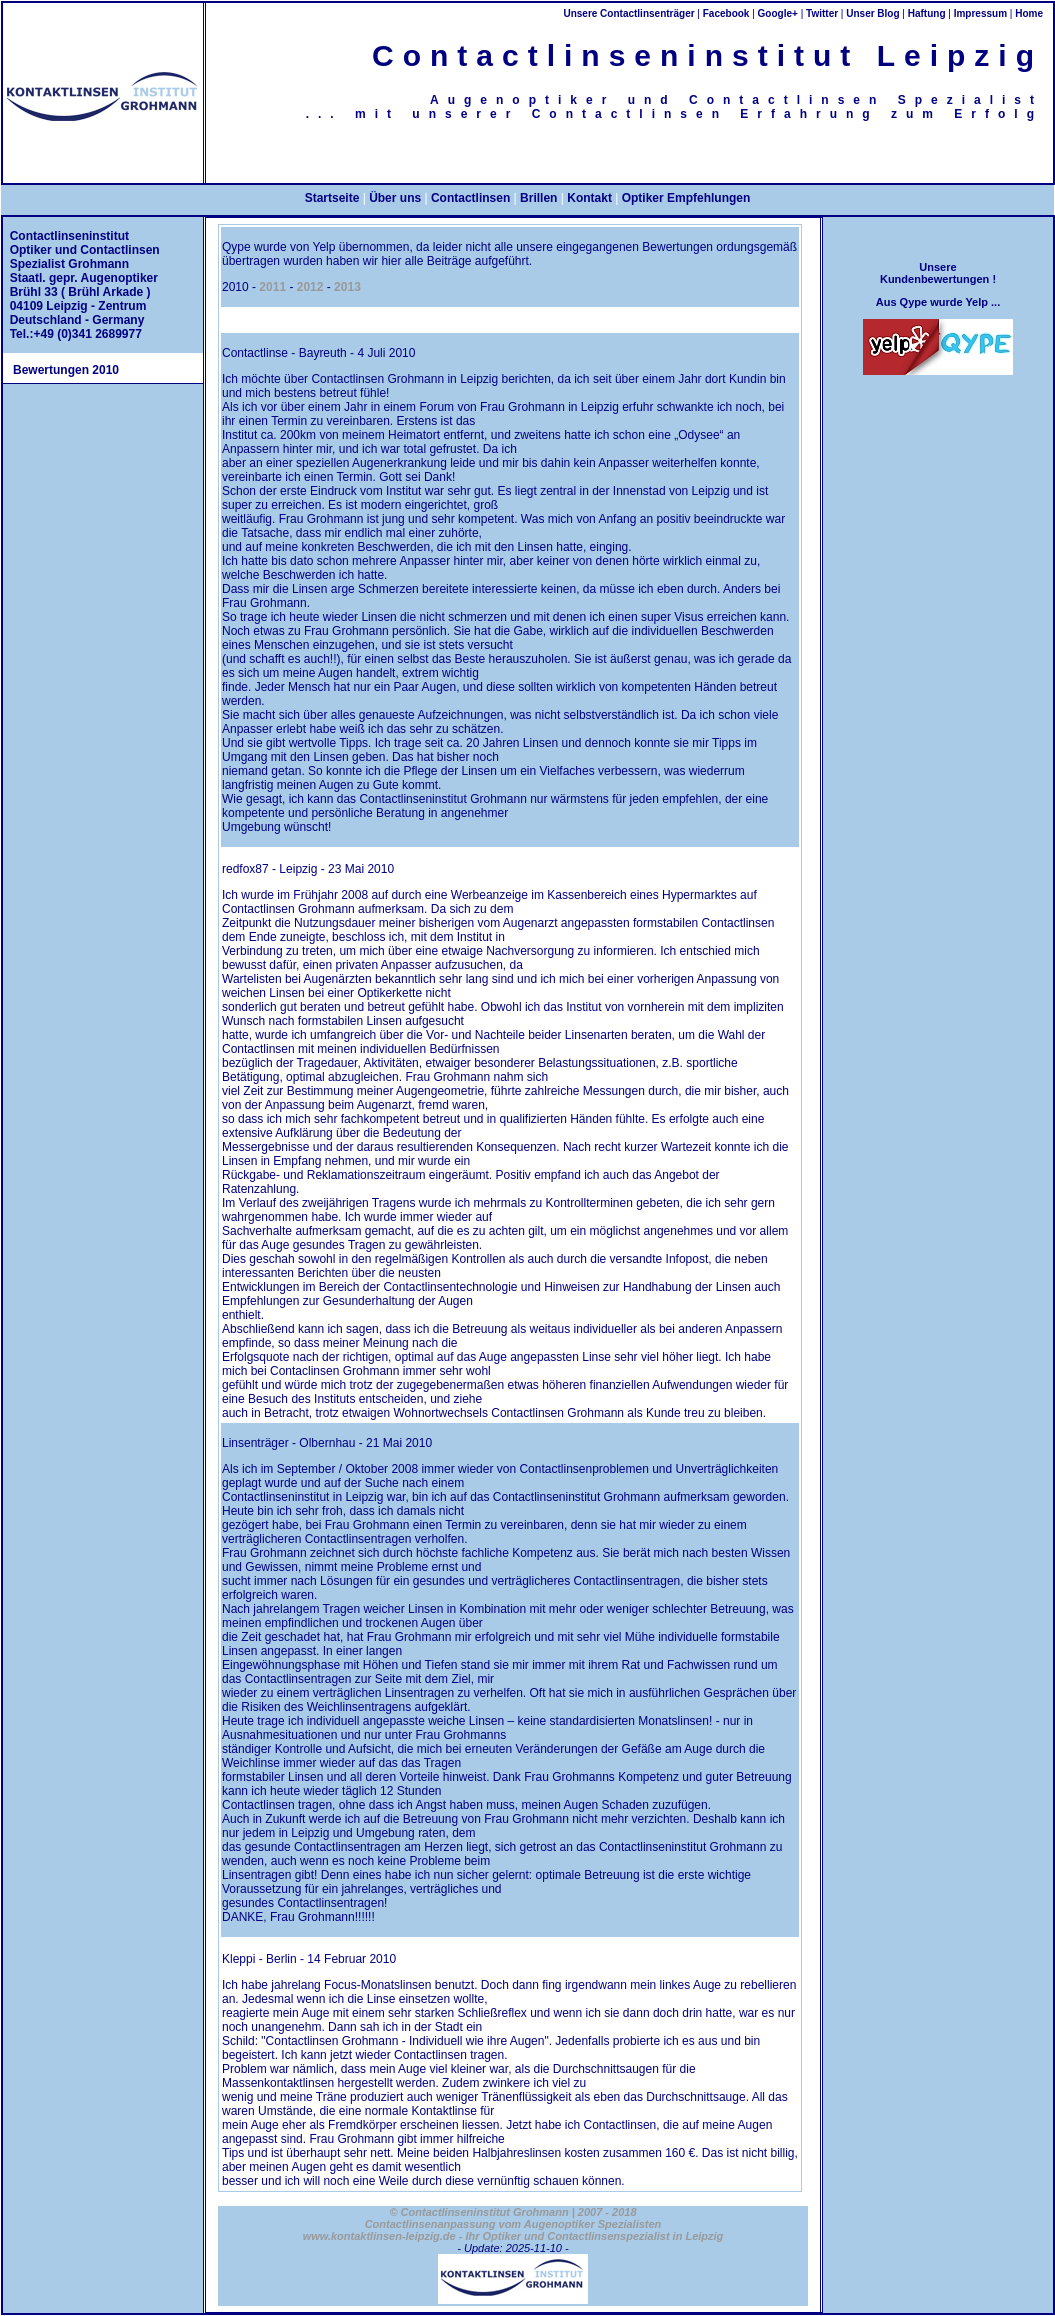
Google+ (778, 13)
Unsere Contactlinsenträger (628, 13)
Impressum (980, 13)
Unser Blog (872, 13)
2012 (310, 287)
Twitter (822, 13)
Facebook (726, 13)
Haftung (927, 13)
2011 (272, 287)
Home (1029, 13)
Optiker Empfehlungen (686, 198)
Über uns (395, 198)
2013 (347, 287)
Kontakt (589, 198)
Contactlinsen (470, 198)
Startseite (332, 198)
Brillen (538, 198)
